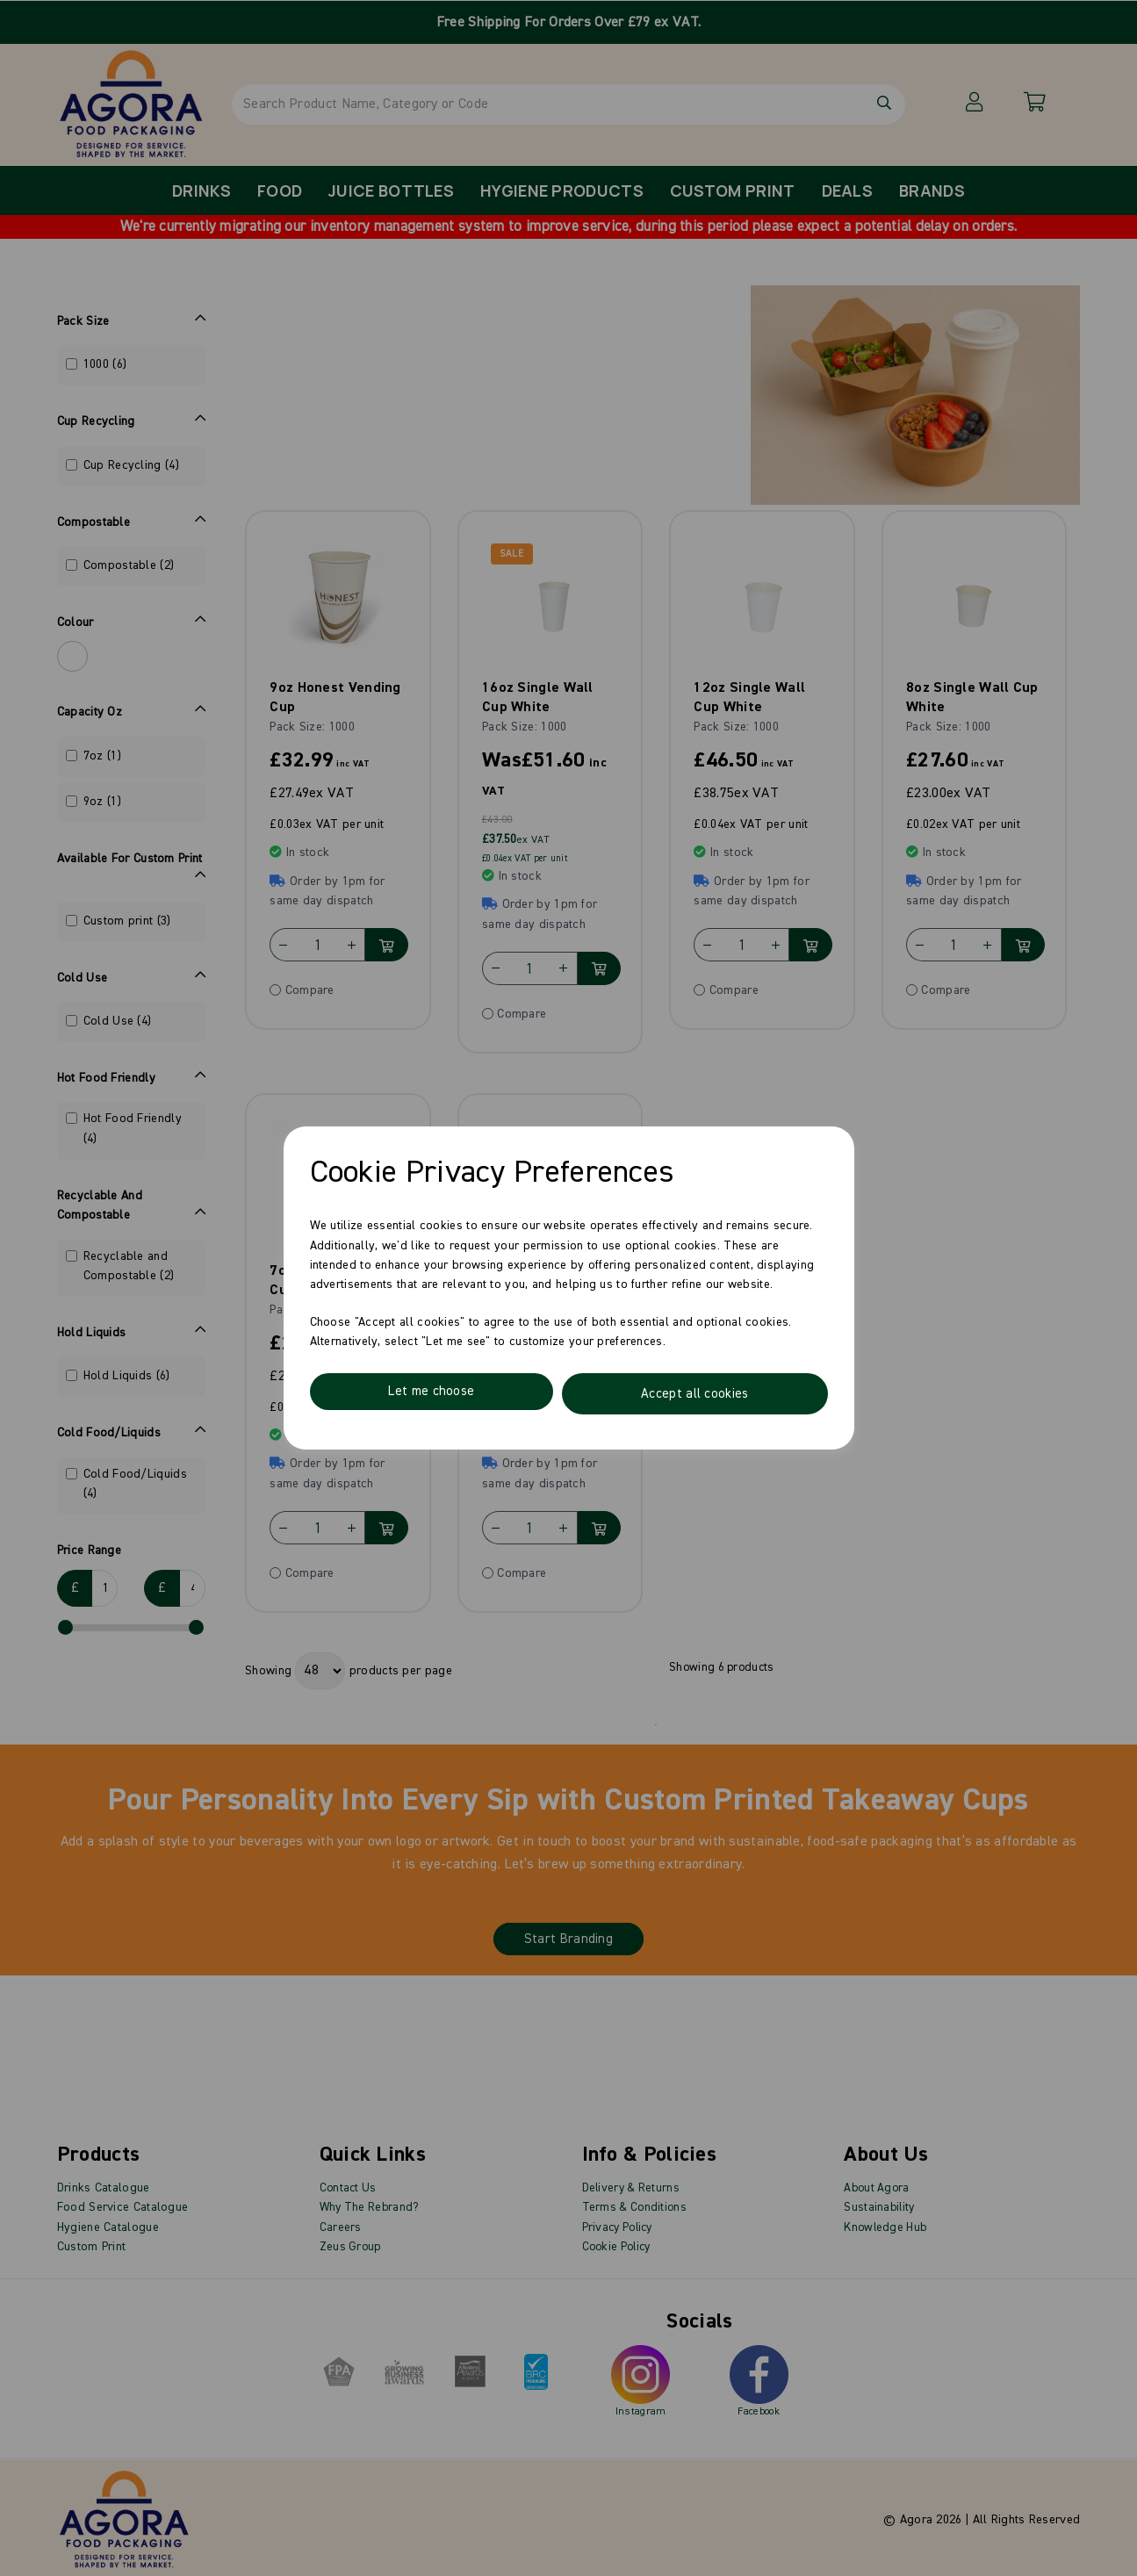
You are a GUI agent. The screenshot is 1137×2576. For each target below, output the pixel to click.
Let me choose (432, 1394)
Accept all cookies (695, 1394)
